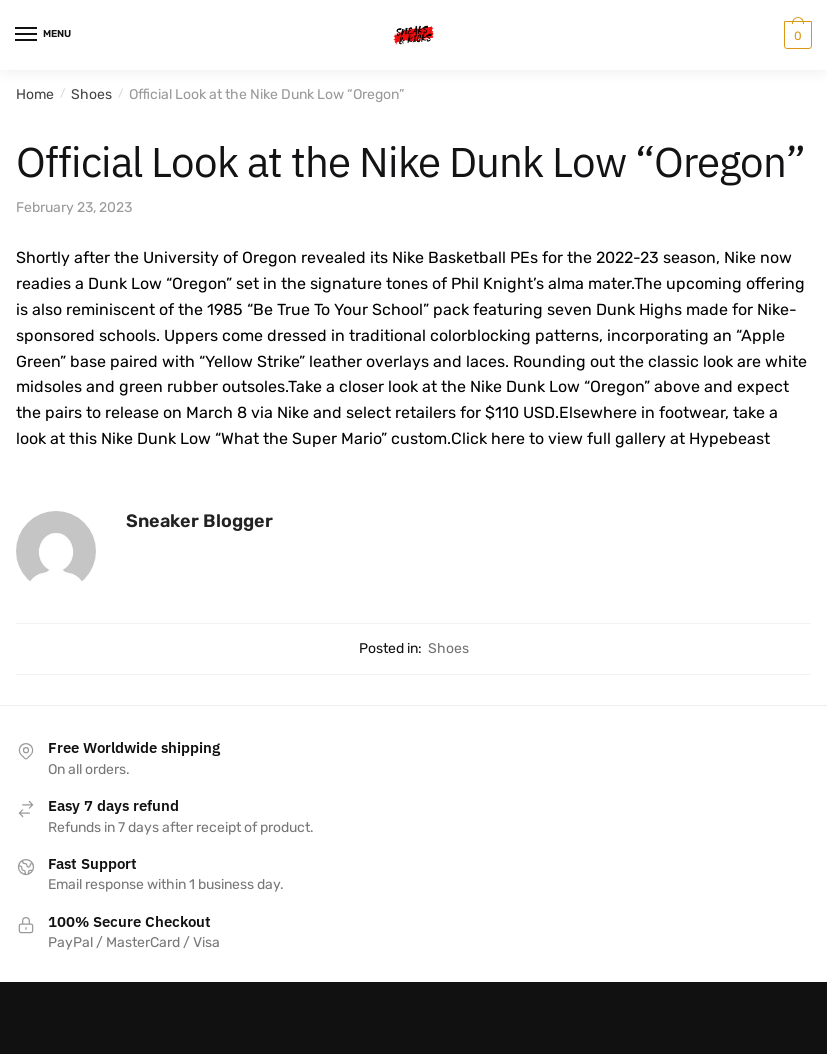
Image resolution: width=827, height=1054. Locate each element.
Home (35, 94)
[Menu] (45, 35)
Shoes (91, 94)
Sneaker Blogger (199, 521)
